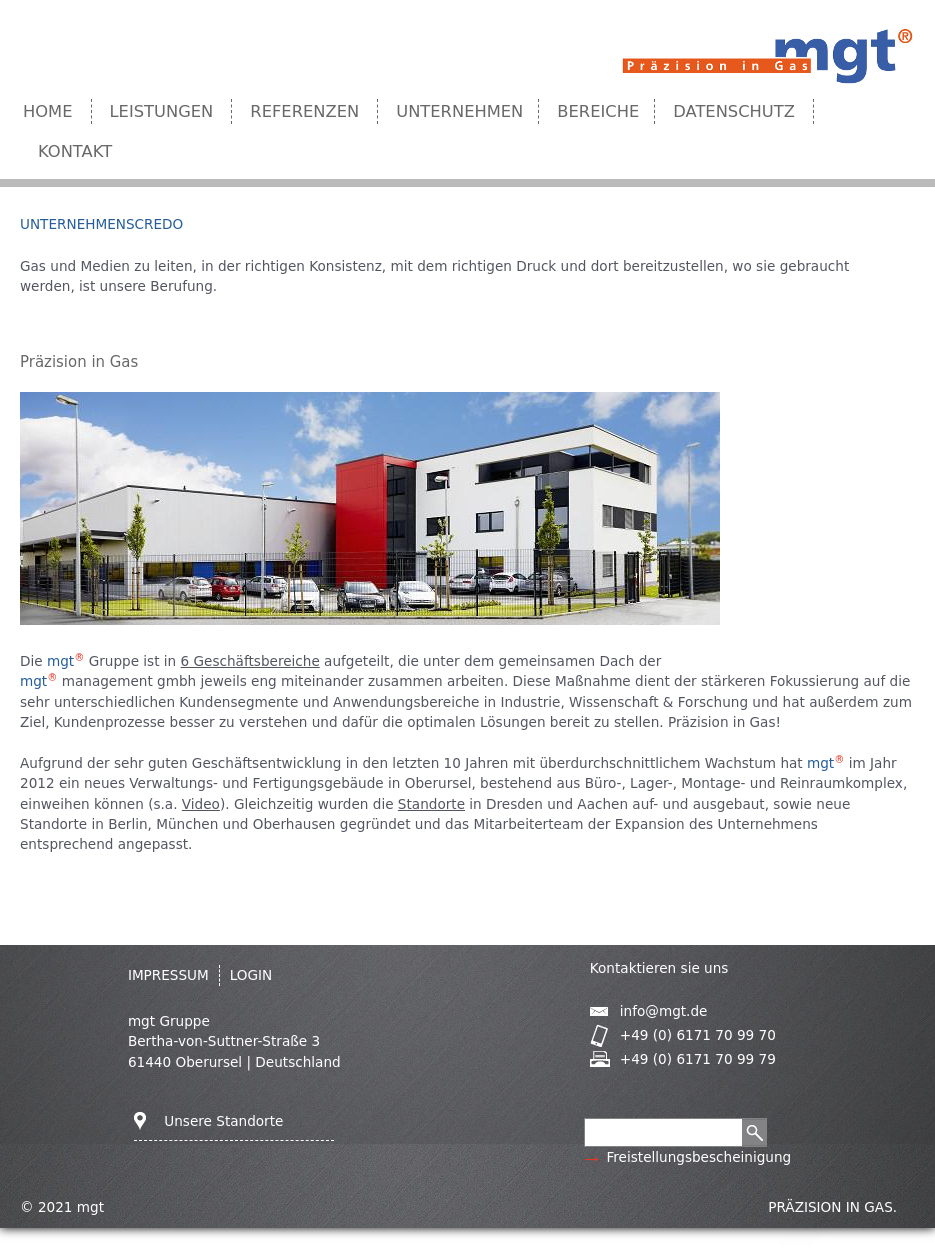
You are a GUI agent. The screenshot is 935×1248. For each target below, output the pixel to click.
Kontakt (75, 151)
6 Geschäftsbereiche (250, 661)
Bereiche (598, 111)
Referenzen (304, 111)
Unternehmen (459, 111)
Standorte (431, 804)
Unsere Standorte (223, 1121)
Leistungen (162, 111)
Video (201, 804)
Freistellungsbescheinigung (698, 1157)
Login (251, 975)
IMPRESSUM (168, 975)
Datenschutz (734, 111)
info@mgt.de (664, 1011)
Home (48, 111)
